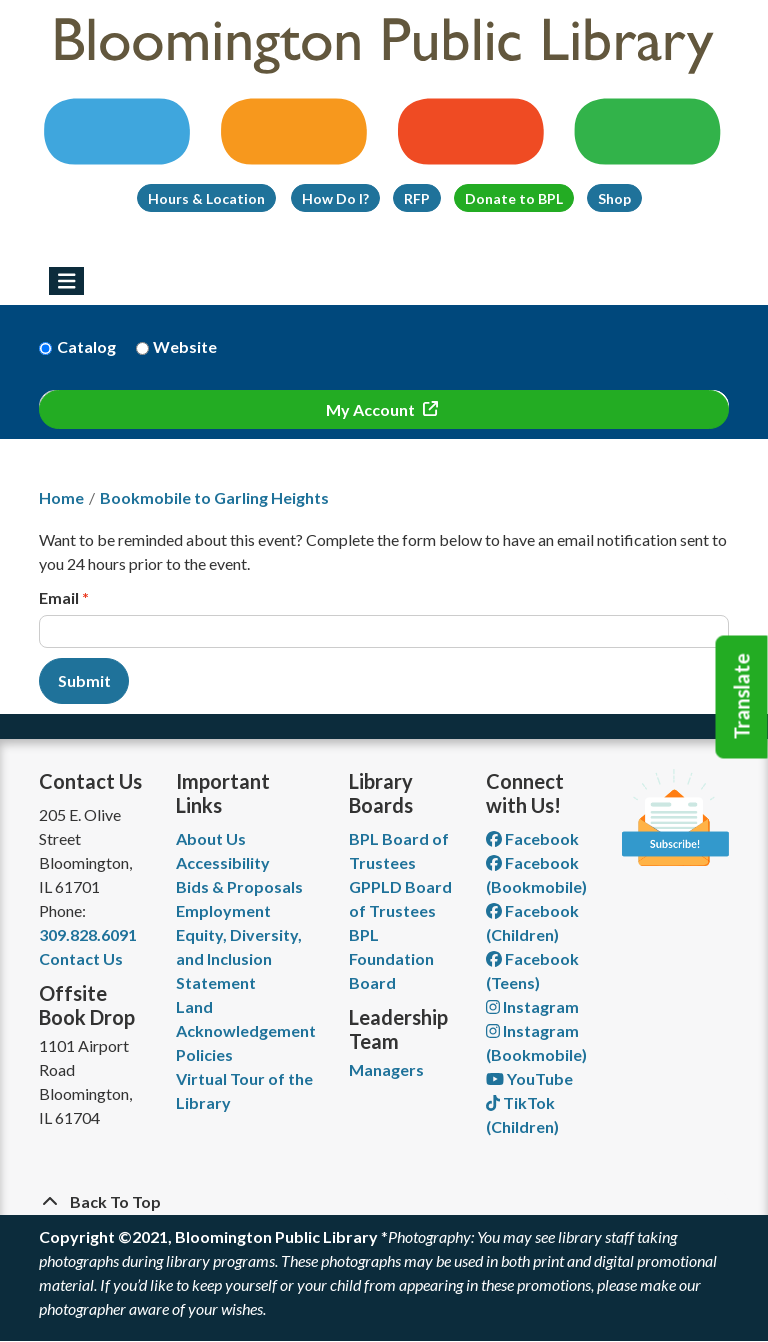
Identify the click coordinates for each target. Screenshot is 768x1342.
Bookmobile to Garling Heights (214, 497)
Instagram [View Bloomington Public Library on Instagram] (532, 1006)
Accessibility (223, 862)
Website (185, 346)
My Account (372, 409)
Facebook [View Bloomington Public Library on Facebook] (532, 838)
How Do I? (335, 198)
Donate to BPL (514, 198)
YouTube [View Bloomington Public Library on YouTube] (529, 1078)
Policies (204, 1054)
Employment (223, 910)
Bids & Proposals (239, 886)
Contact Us (81, 958)
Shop (614, 198)
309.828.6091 (88, 934)
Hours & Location (206, 198)
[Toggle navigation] (66, 281)
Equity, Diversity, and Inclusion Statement (239, 958)
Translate (742, 697)
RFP (417, 198)
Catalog (86, 346)
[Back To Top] (384, 1202)
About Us (211, 838)
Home (61, 497)
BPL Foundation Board (391, 958)
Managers (386, 1069)
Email (59, 597)
